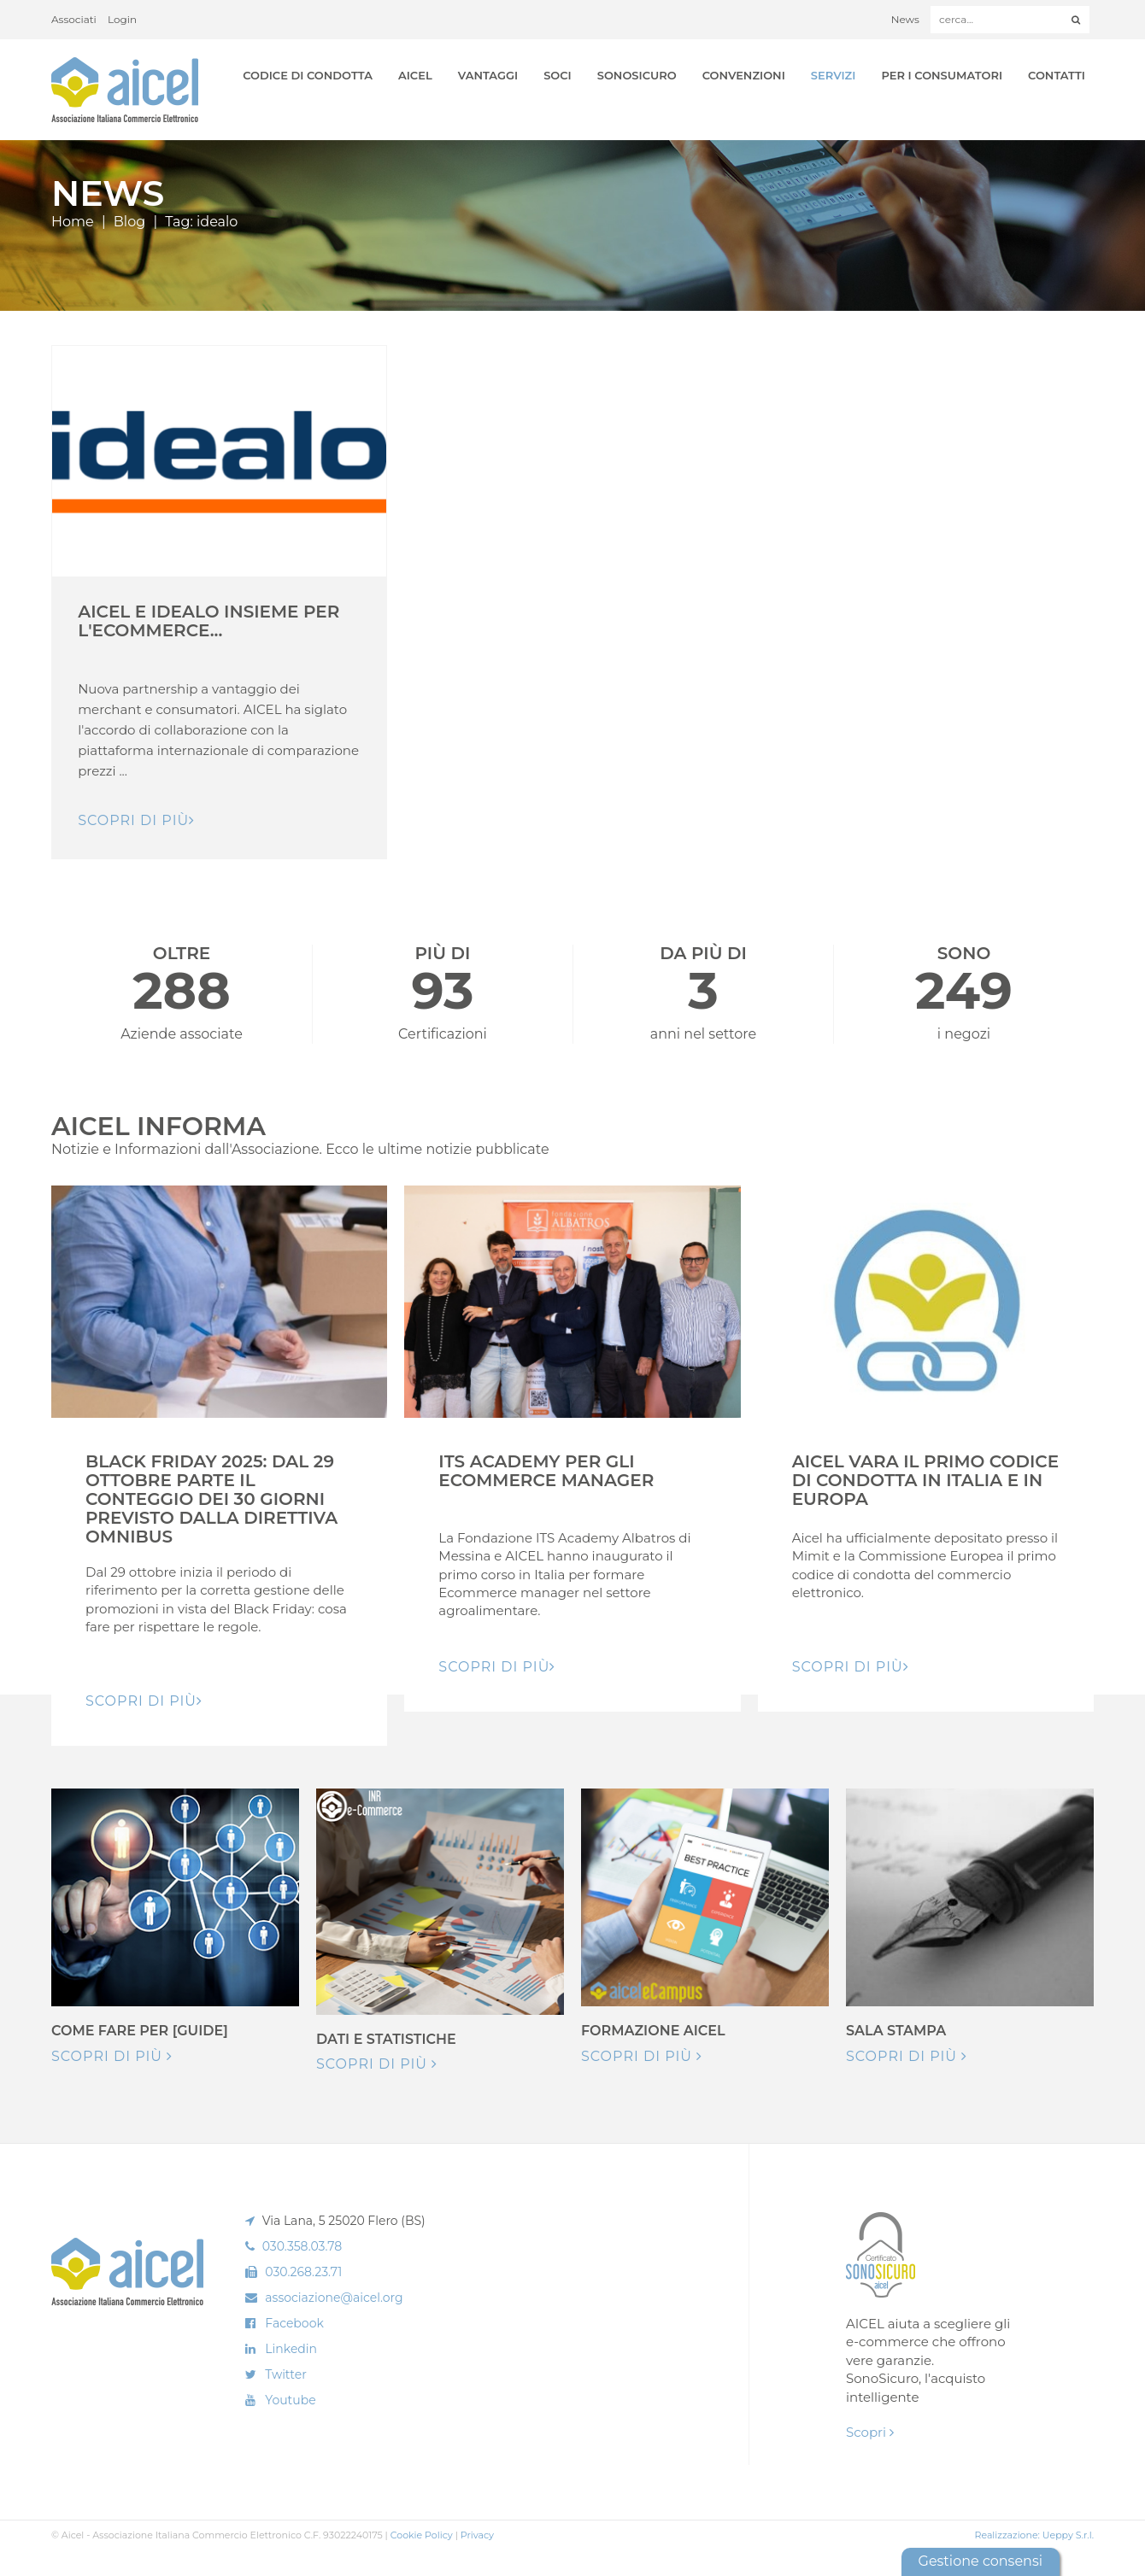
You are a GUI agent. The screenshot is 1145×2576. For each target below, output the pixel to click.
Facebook (294, 2323)
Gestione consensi (980, 2561)
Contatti (1056, 75)
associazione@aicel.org (333, 2297)
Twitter (286, 2374)
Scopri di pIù (136, 820)
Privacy (477, 2535)
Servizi (833, 75)
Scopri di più (112, 2056)
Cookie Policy (421, 2535)
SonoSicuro (637, 75)
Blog (129, 222)
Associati (74, 19)
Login (122, 19)
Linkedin (291, 2348)
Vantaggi (488, 75)
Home (72, 222)
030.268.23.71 (303, 2272)
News (905, 19)
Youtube (290, 2400)
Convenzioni (743, 75)
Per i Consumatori (941, 75)
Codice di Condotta (308, 75)
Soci (557, 75)
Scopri (870, 2432)
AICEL (415, 75)
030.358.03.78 (302, 2246)
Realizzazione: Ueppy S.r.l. (1034, 2535)
